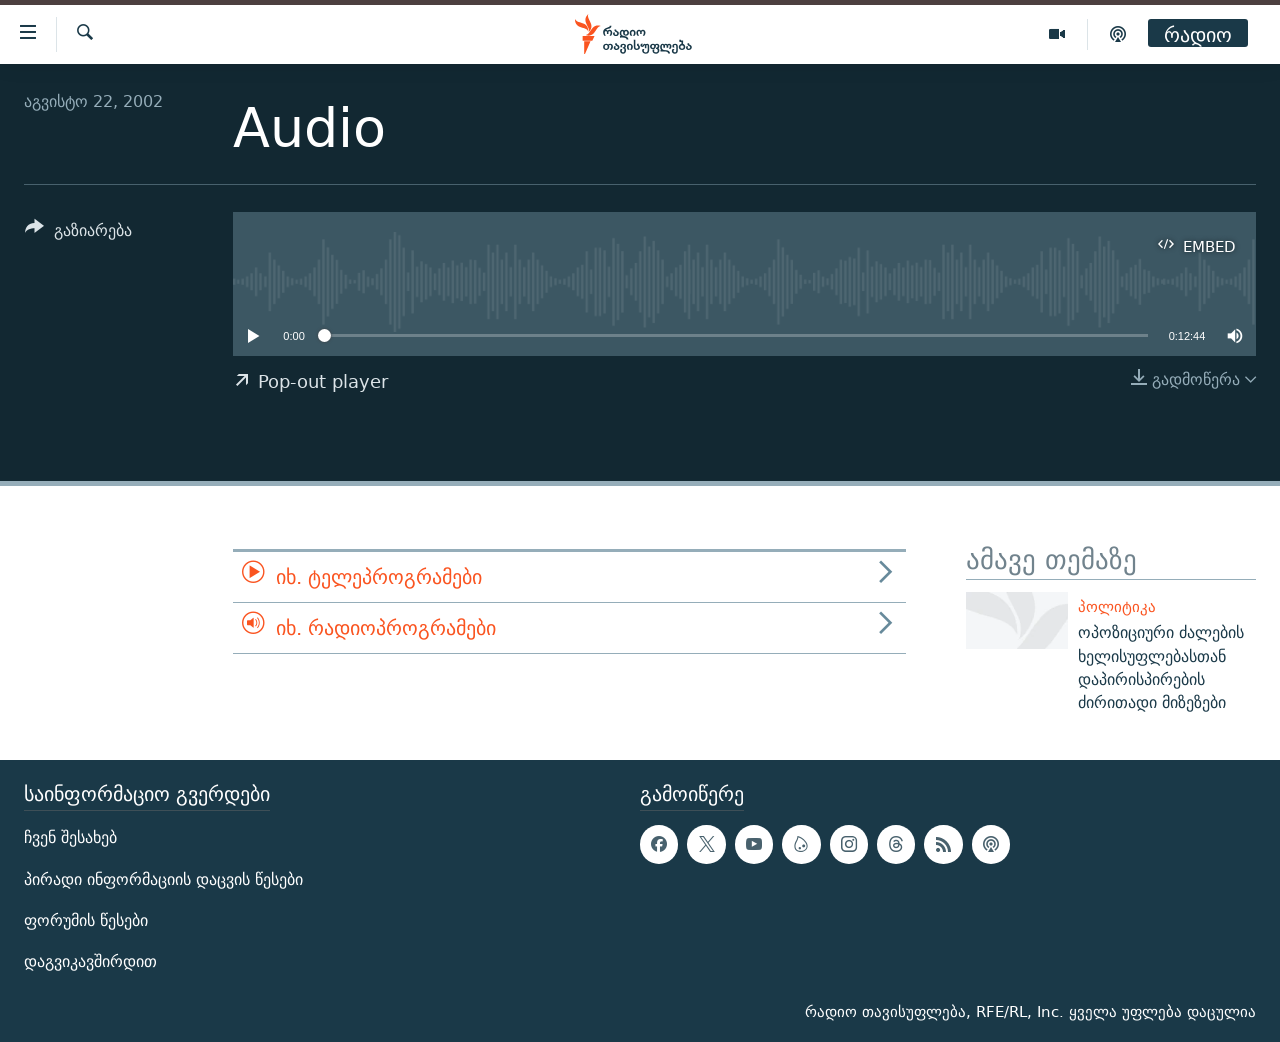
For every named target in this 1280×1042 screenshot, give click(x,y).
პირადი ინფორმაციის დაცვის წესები (163, 879)
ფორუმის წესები (86, 920)
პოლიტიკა (1117, 606)
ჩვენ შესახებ (70, 838)
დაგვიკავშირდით (90, 961)
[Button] (78, 233)
